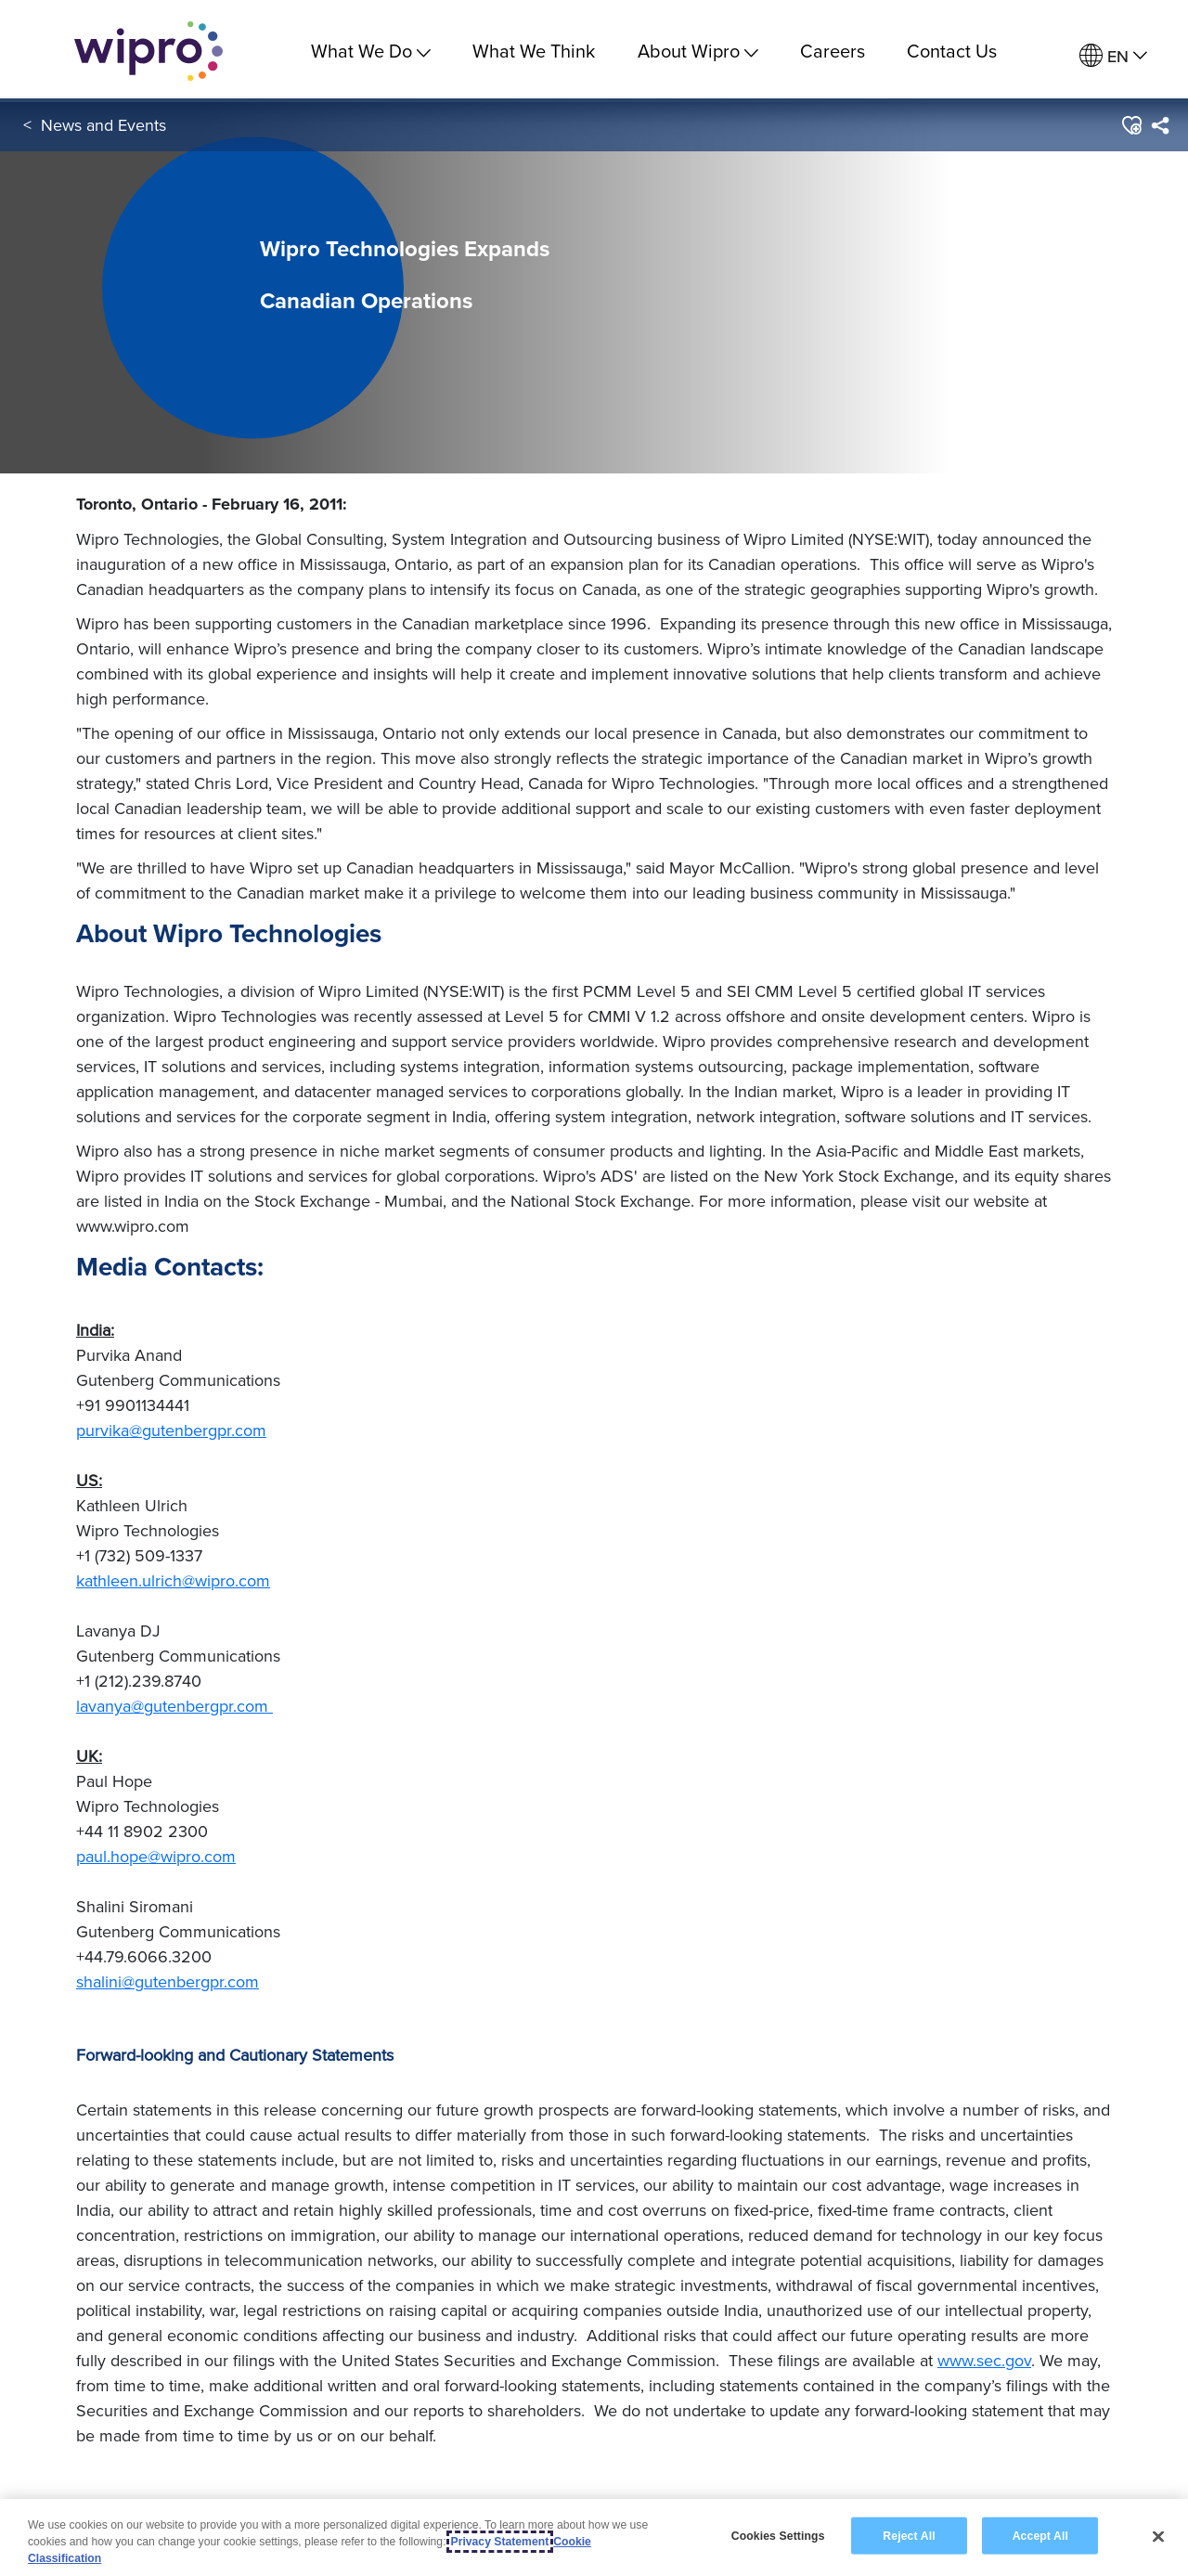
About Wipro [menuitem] (698, 50)
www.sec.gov (984, 2360)
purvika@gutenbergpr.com (171, 1430)
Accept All (1040, 2535)
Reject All (909, 2535)
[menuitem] (1113, 56)
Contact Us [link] (952, 50)
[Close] (1158, 2536)
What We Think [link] (533, 50)
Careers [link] (832, 50)
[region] (594, 2537)
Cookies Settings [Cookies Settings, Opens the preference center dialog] (778, 2535)
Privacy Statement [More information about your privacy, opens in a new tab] (500, 2541)
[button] (1131, 129)
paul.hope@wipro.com (156, 1856)
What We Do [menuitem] (371, 50)
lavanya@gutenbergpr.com (174, 1705)
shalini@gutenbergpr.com (167, 1981)
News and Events (103, 128)
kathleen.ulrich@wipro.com (173, 1580)
